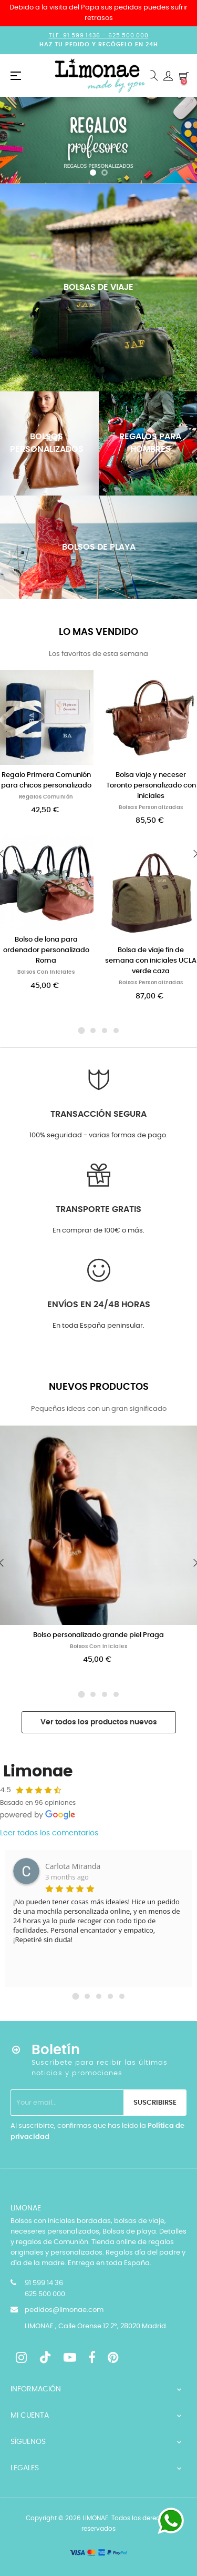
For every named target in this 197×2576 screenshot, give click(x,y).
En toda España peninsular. (98, 1325)
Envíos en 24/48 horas (98, 1304)
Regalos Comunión (46, 797)
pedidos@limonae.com (64, 2310)
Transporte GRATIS (98, 1209)
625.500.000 (128, 35)
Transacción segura (98, 1114)
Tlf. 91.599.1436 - (78, 35)
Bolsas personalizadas (151, 807)
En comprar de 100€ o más (98, 1230)
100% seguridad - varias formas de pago (97, 1135)
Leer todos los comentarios (49, 1833)
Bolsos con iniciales (46, 972)
